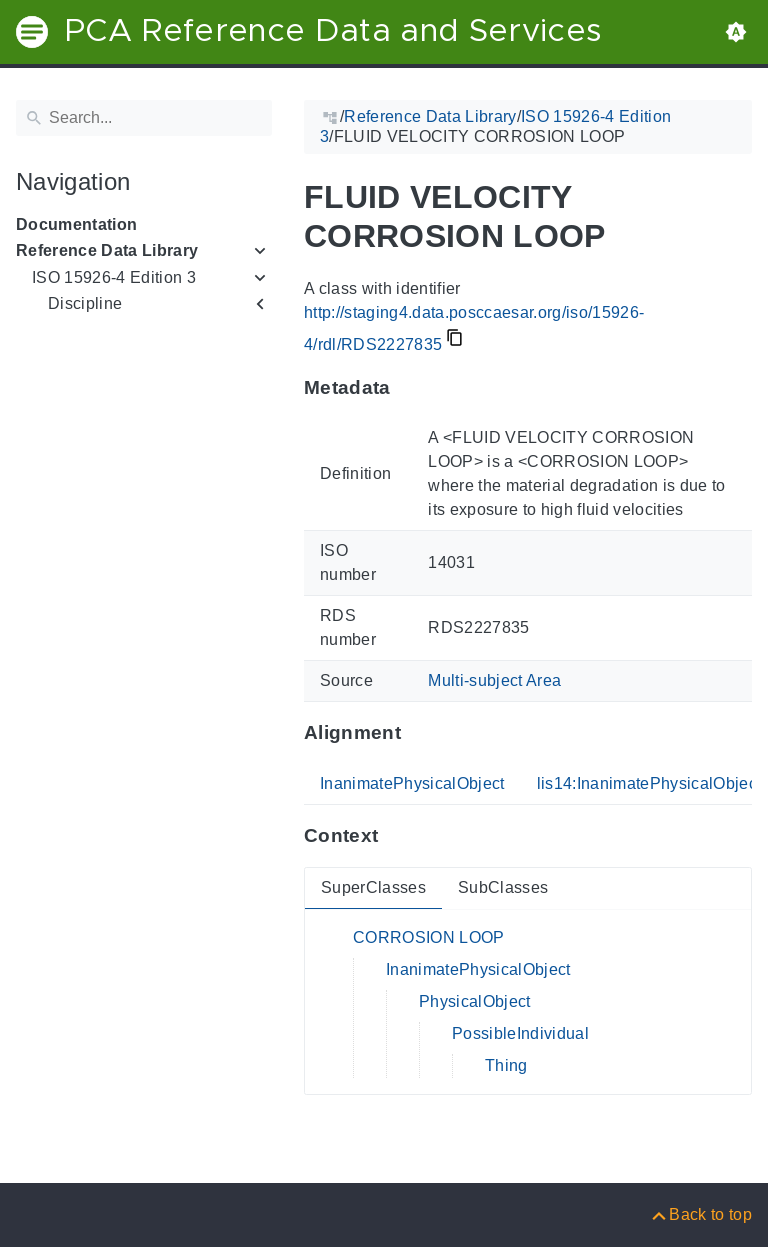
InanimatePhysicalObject (412, 783)
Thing (506, 1065)
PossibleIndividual (520, 1033)
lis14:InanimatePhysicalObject (649, 783)
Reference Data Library (107, 250)
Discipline (85, 303)
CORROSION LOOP (429, 937)
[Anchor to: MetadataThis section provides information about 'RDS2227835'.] (410, 387)
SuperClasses (373, 887)
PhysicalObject (475, 1001)
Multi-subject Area (494, 680)
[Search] (144, 118)
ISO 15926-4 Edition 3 (114, 277)
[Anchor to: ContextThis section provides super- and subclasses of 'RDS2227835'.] (397, 836)
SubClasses (503, 887)
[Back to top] (700, 1214)
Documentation (76, 224)
